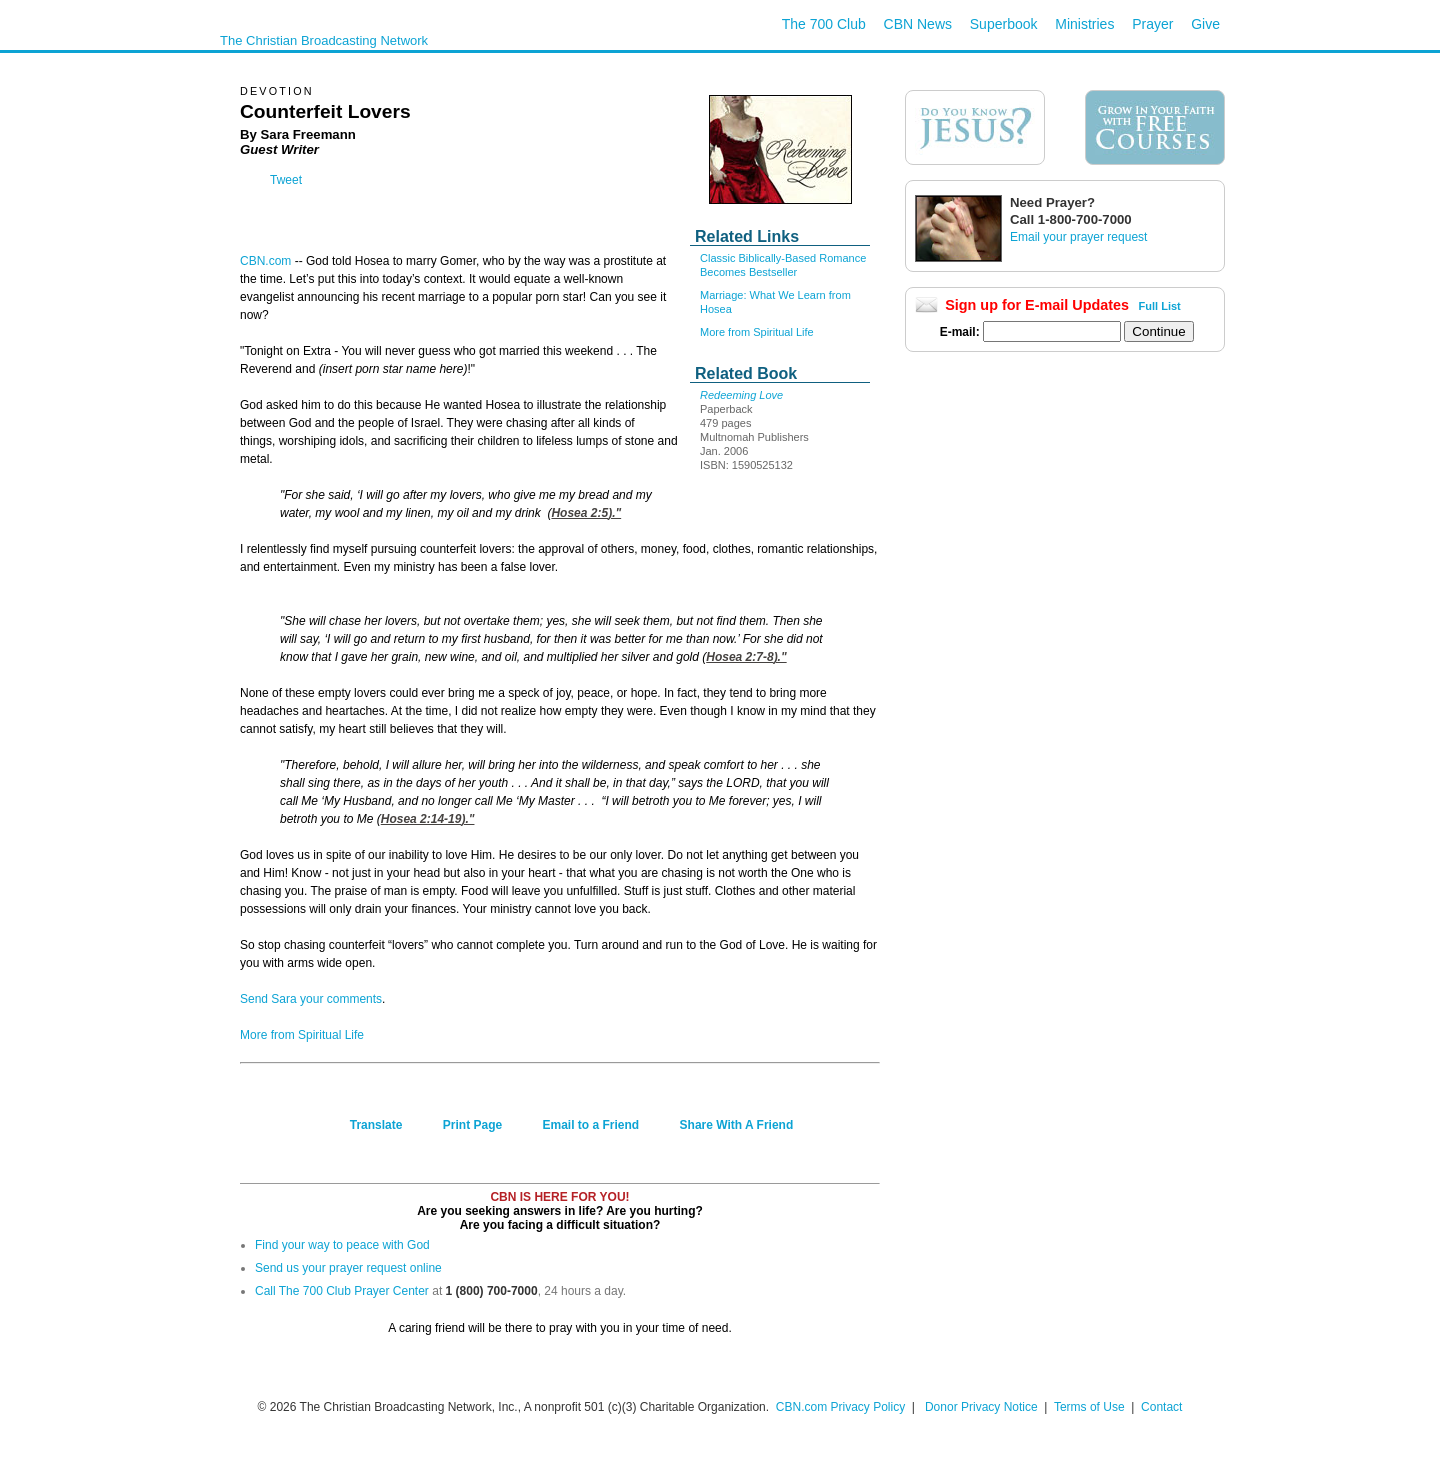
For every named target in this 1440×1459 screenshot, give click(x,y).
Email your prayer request (1078, 237)
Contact (1161, 1407)
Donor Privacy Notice (981, 1407)
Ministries (1084, 24)
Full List (1160, 306)
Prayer (1152, 24)
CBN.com (265, 261)
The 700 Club (824, 24)
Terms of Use (1091, 1407)
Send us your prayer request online (348, 1268)
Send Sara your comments (311, 999)
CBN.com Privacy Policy (840, 1407)
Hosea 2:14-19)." (428, 819)
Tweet (286, 180)
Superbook (1004, 24)
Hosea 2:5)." (586, 513)
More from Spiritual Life (757, 332)
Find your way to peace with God (342, 1245)
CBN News (918, 24)
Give (1205, 24)
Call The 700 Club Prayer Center (342, 1291)
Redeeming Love (741, 395)
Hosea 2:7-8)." (746, 657)
